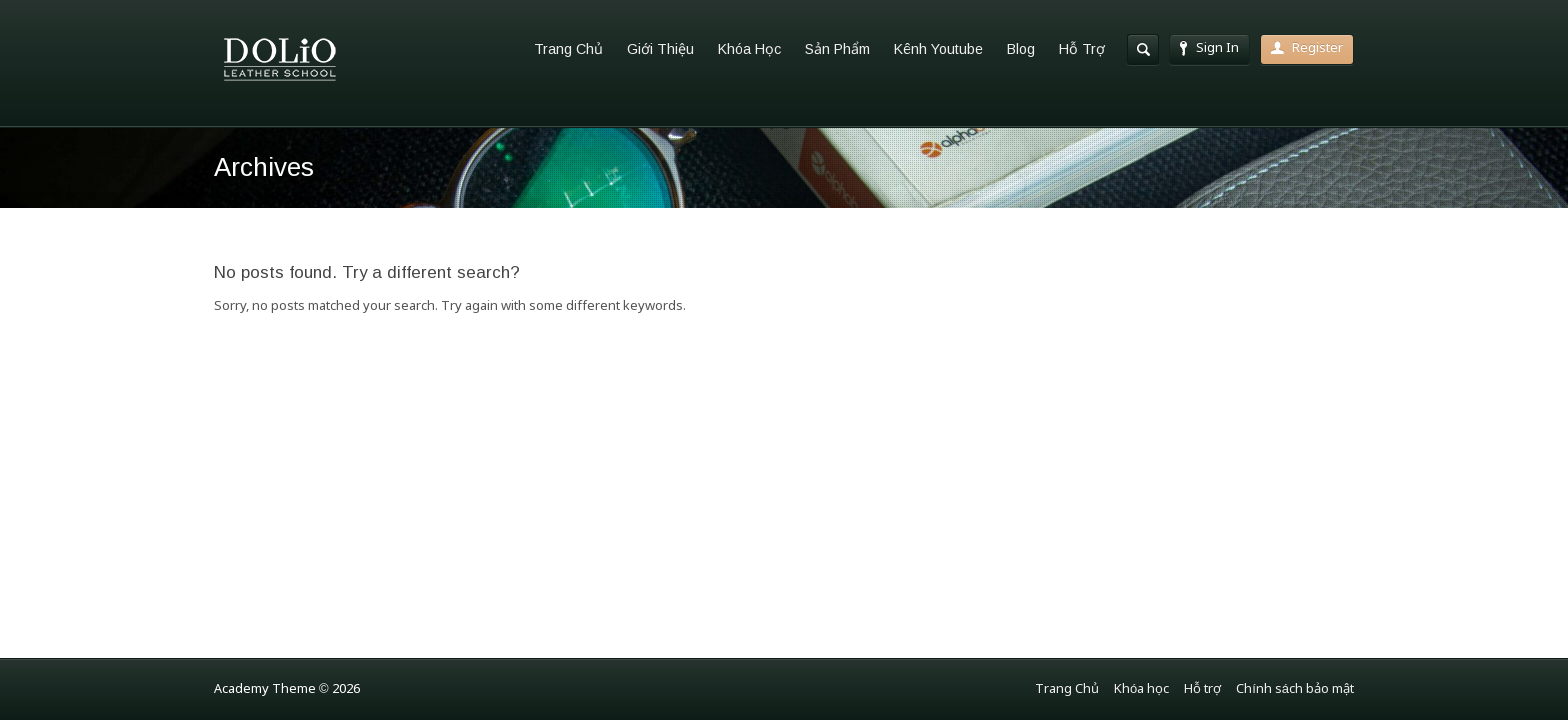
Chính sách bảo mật (1295, 689)
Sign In (1209, 48)
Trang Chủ (568, 49)
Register (1307, 48)
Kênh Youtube (938, 49)
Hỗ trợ (1202, 689)
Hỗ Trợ (1082, 49)
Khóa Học (749, 49)
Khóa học (1141, 689)
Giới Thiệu (660, 49)
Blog (1021, 49)
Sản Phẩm (837, 49)
